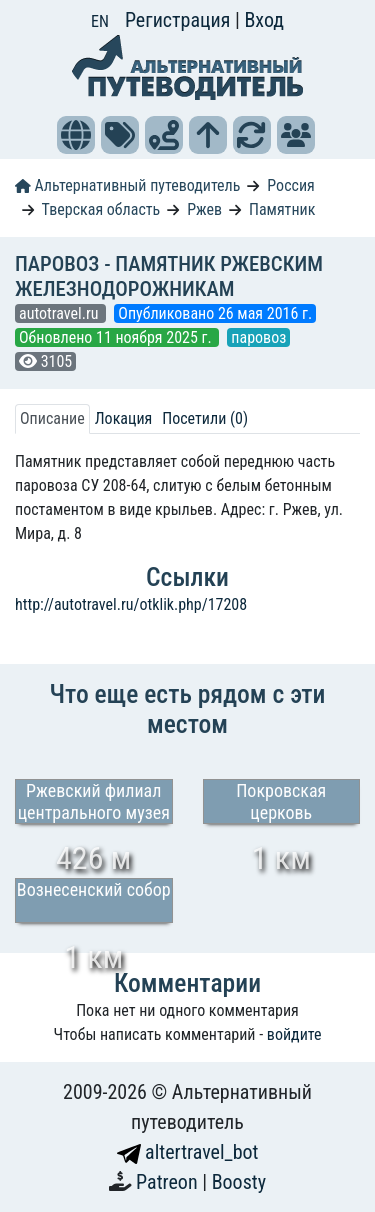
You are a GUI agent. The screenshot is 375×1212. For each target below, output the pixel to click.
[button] (76, 135)
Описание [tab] (52, 418)
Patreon (169, 1182)
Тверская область (101, 209)
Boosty (239, 1182)
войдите (294, 1034)
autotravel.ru (60, 313)
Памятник (282, 209)
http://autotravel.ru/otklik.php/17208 (131, 604)
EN (100, 21)
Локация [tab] (124, 418)
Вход (264, 20)
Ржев (204, 209)
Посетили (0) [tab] (205, 418)
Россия (290, 185)
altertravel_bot (188, 1152)
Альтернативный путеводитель (127, 185)
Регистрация (180, 20)
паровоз (258, 337)
